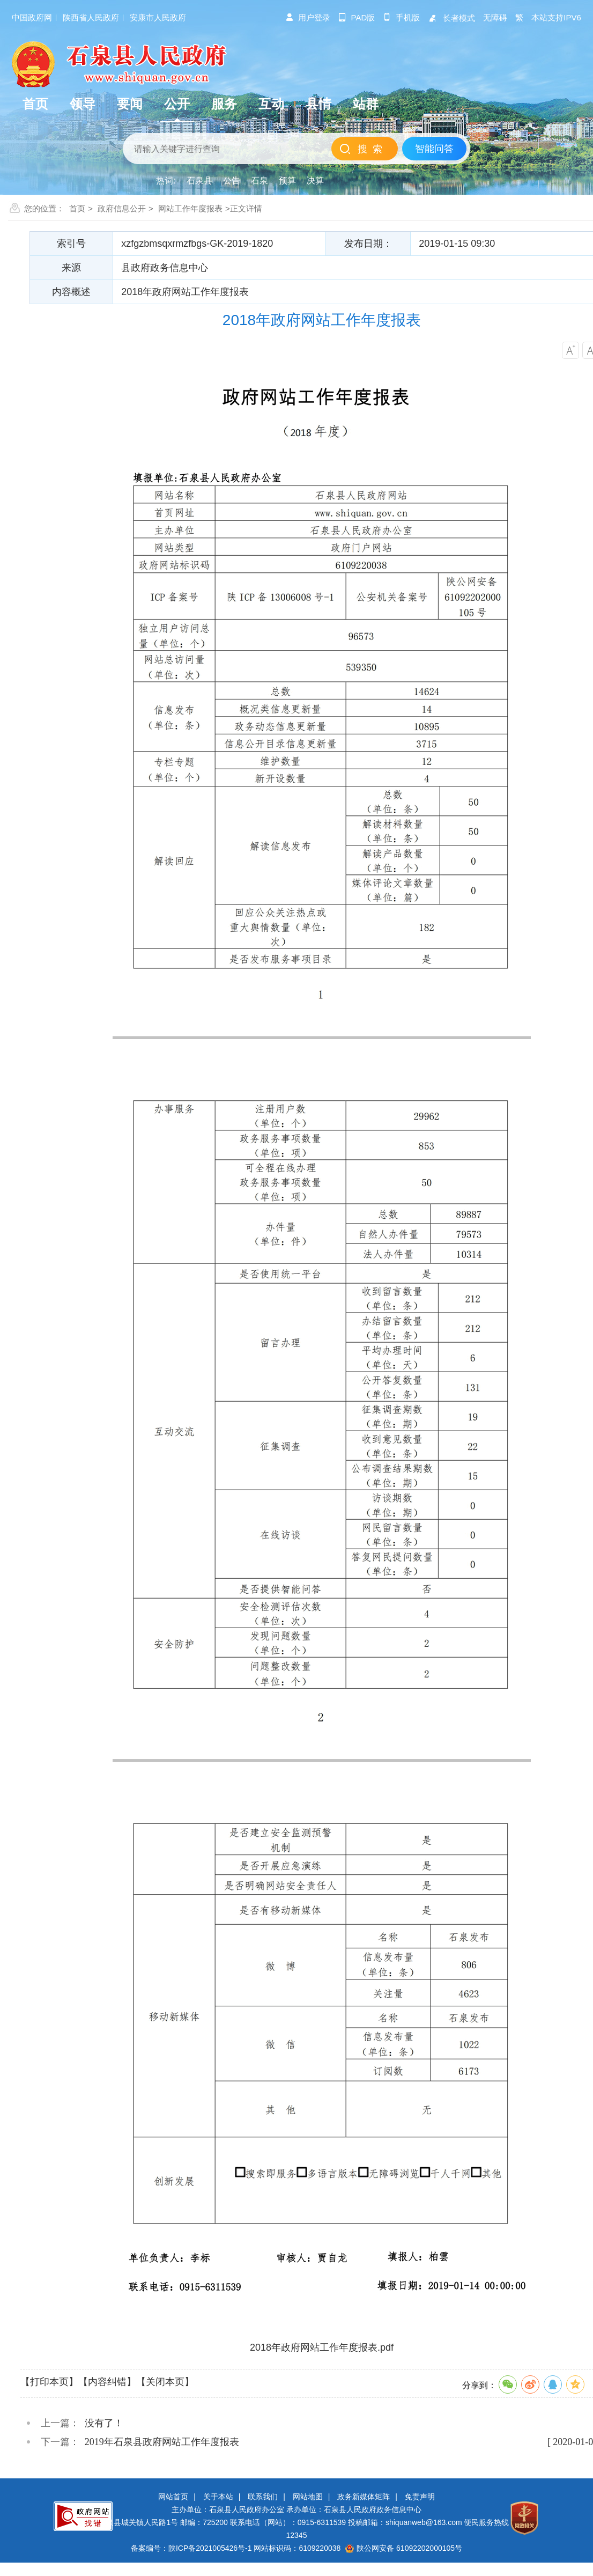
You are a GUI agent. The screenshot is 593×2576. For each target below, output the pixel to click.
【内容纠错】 (107, 2381)
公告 (231, 180)
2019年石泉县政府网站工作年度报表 (162, 2442)
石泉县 (199, 180)
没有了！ (104, 2423)
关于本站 (218, 2496)
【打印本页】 (49, 2381)
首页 (77, 208)
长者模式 (451, 18)
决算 (315, 180)
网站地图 (308, 2496)
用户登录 (307, 17)
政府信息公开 (122, 208)
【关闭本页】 (165, 2381)
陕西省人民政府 (91, 17)
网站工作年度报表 (190, 208)
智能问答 (434, 148)
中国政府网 (32, 17)
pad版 (356, 17)
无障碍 (495, 17)
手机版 (401, 17)
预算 (287, 180)
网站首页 (173, 2496)
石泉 (259, 180)
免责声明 (420, 2496)
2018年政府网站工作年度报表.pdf (322, 2347)
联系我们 (263, 2496)
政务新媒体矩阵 (363, 2496)
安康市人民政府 (158, 17)
